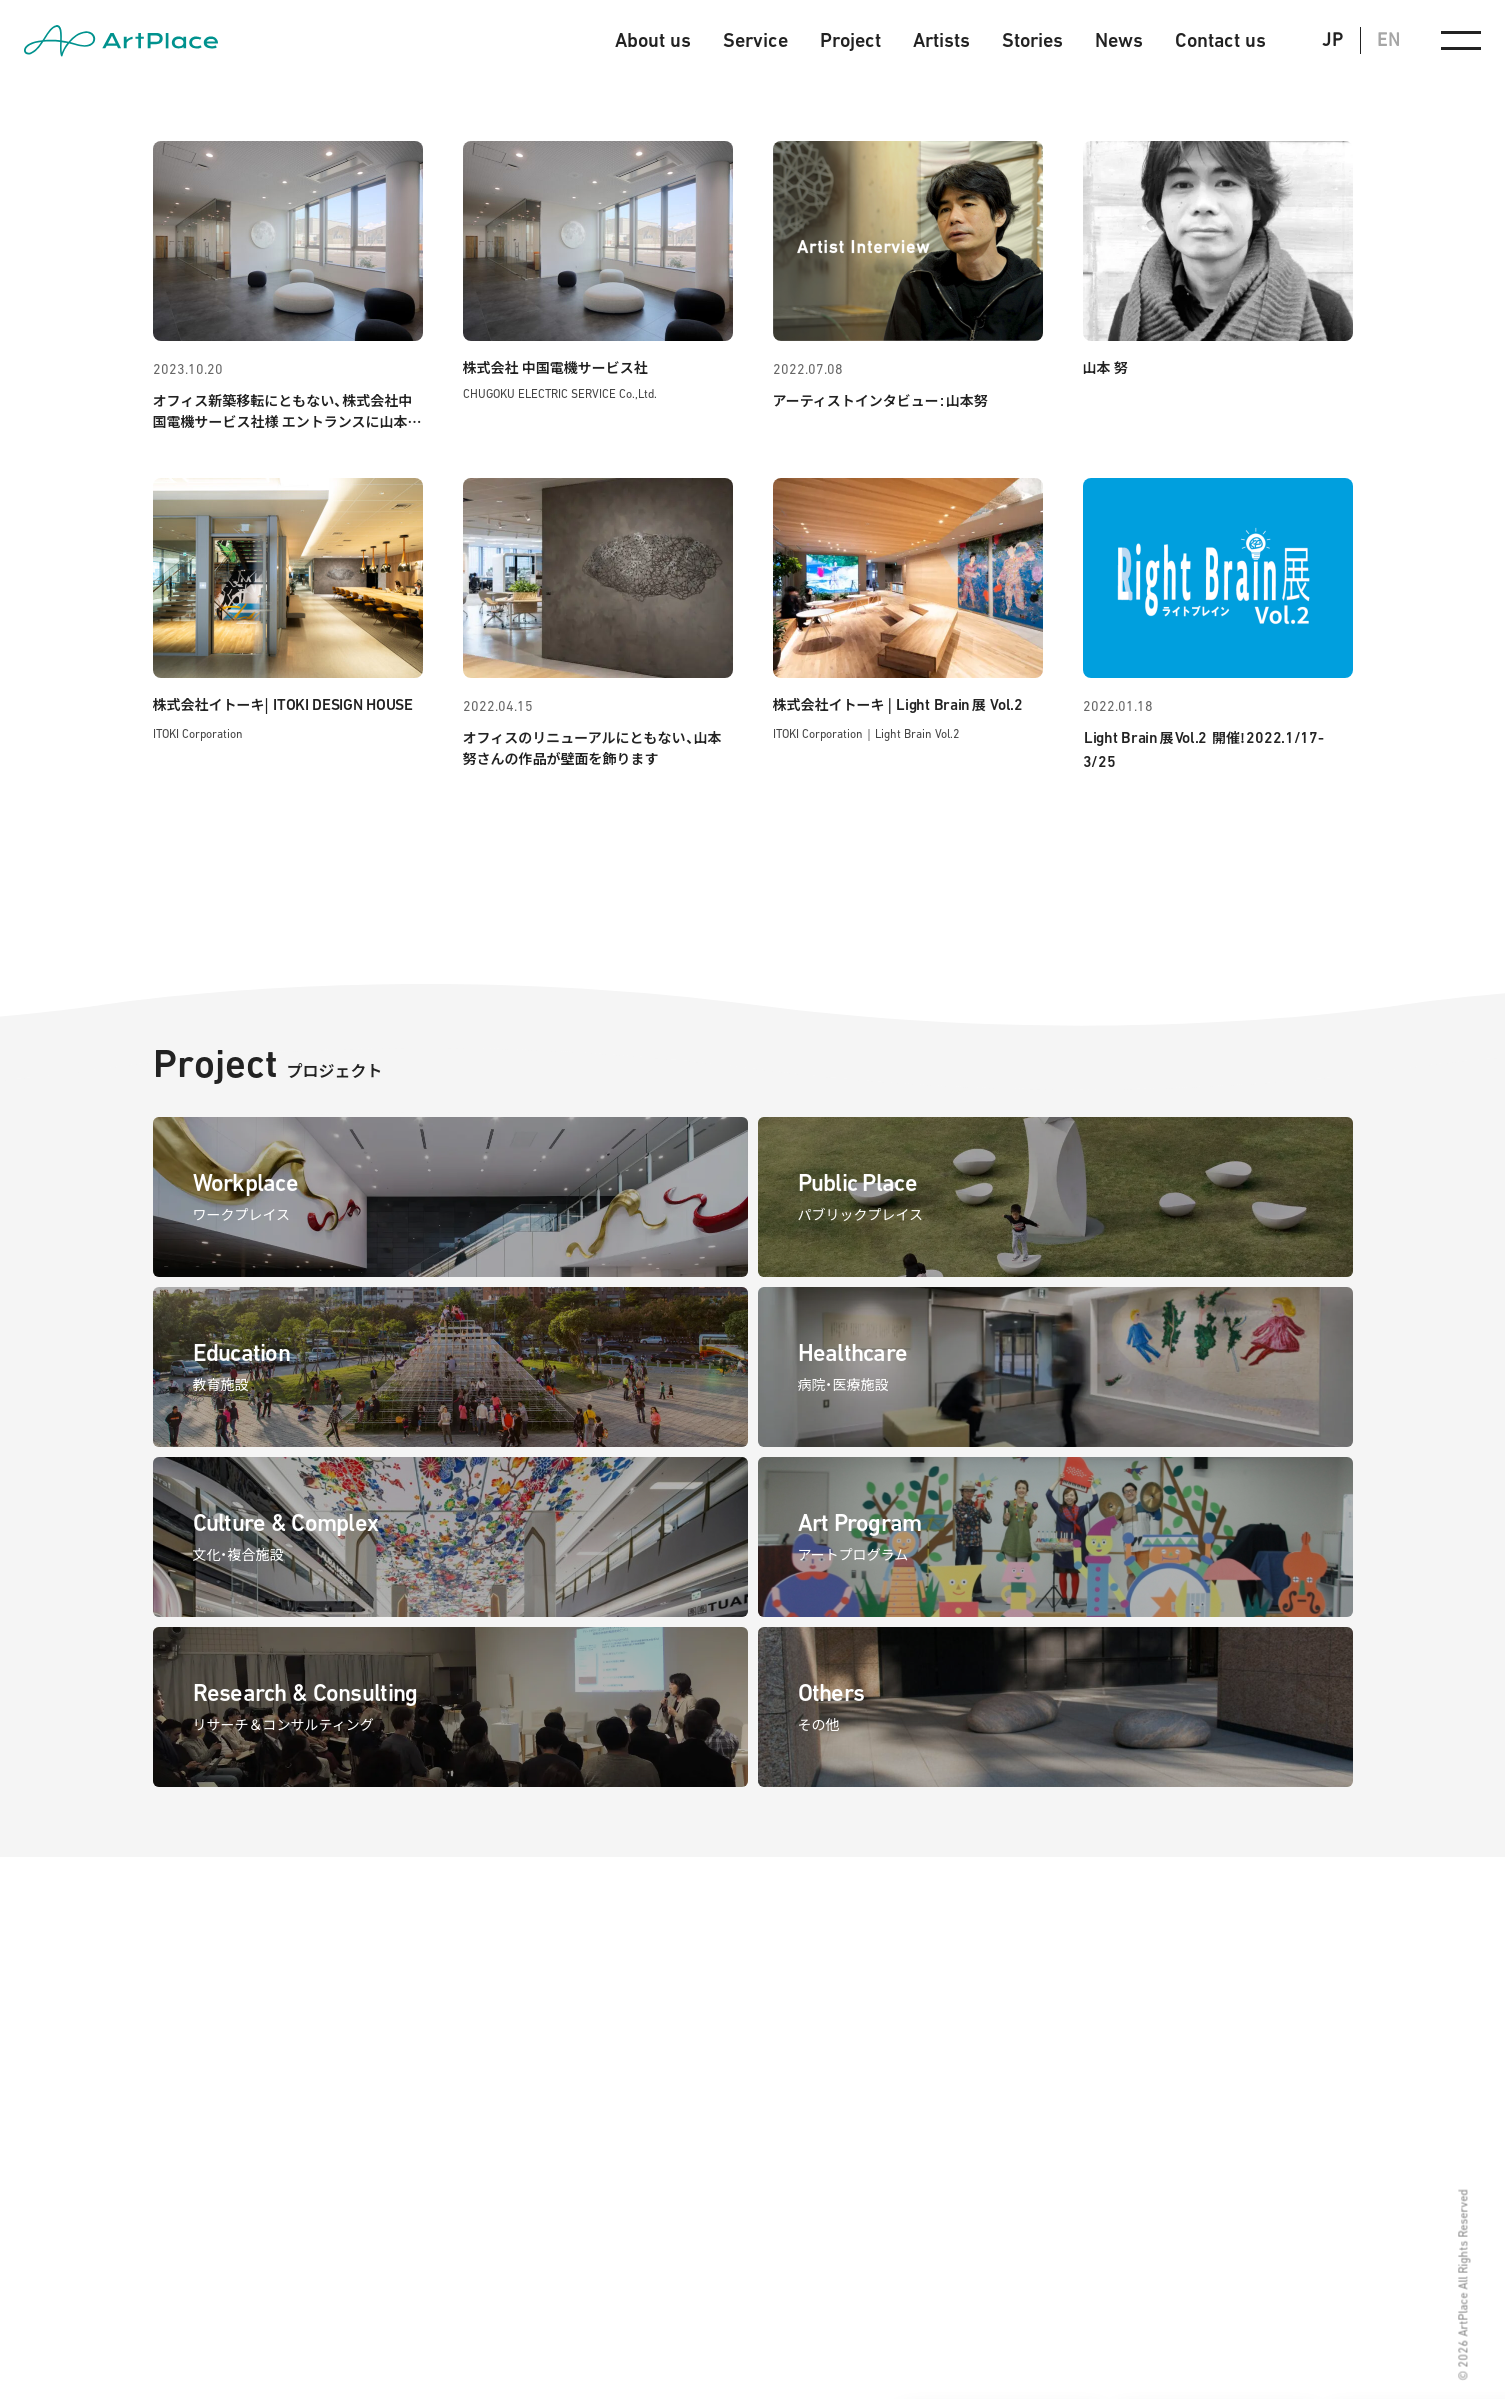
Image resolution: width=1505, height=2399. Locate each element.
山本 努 (1105, 367)
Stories (1032, 40)
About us (653, 40)
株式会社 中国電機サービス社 (555, 367)
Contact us (1220, 40)
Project (850, 40)
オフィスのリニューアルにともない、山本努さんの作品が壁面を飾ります (592, 747)
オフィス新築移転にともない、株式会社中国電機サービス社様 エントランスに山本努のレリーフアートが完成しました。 (287, 421)
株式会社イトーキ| (283, 704)
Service (755, 40)
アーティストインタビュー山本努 (880, 400)
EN (1389, 39)
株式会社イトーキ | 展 (898, 704)
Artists (941, 40)
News (1119, 40)
